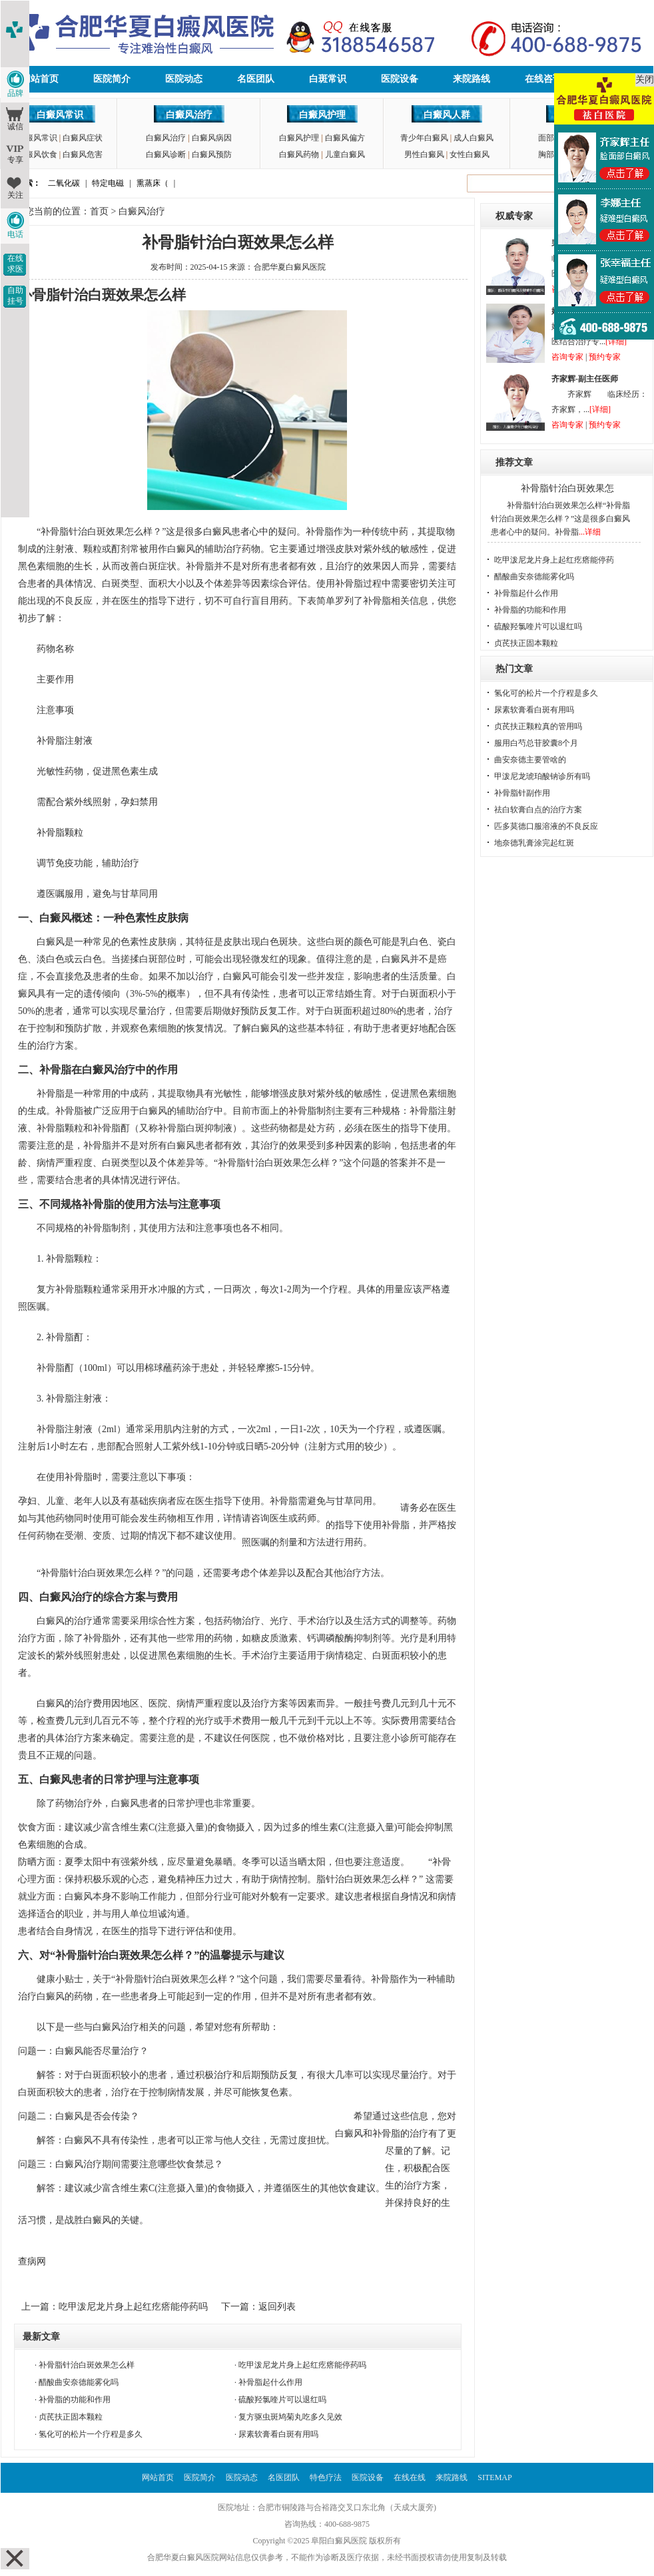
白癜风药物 (299, 154)
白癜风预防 (212, 154)
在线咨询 (543, 79)
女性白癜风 (470, 154)
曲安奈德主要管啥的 (530, 759)
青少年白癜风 (424, 137)
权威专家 (514, 216)
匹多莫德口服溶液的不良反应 (546, 826)
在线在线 (410, 2477)
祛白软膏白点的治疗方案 (538, 809)
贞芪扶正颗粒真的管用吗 (538, 726)
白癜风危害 (83, 154)
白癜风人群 (447, 115)
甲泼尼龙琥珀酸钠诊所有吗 (542, 776)
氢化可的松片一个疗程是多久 (91, 2434)
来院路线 (471, 79)
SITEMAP (494, 2477)
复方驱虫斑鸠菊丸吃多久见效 (290, 2417)
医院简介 (112, 79)
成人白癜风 (473, 137)
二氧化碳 (64, 183)
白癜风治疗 (189, 115)
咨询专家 (567, 357)
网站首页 (40, 79)
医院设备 (399, 79)
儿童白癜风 (345, 154)
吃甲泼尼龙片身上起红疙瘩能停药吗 (133, 2307)
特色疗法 (326, 2477)
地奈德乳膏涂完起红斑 (534, 843)
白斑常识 (327, 79)
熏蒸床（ (152, 183)
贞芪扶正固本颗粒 (71, 2417)
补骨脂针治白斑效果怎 (567, 488)
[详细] (616, 341)
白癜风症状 (83, 137)
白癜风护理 (322, 115)
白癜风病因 (212, 137)
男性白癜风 (424, 154)
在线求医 (15, 264)
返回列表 (277, 2307)
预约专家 (605, 357)
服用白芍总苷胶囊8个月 (536, 743)
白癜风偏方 (345, 137)
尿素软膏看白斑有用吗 (278, 2434)
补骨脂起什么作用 (270, 2382)
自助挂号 (15, 296)
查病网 (32, 2261)
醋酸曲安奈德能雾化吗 (79, 2382)
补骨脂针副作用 (522, 793)
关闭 (644, 80)
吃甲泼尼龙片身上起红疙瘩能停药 (554, 560)
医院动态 (183, 79)
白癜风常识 (60, 115)
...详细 (590, 532)
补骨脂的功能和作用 (75, 2399)
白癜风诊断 (166, 154)
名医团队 (255, 79)
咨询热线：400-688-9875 (327, 2524)
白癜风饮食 (37, 154)
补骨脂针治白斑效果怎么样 (87, 2365)
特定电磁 (108, 183)
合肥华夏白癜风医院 (290, 267)
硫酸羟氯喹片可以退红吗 (282, 2399)
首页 (99, 211)
